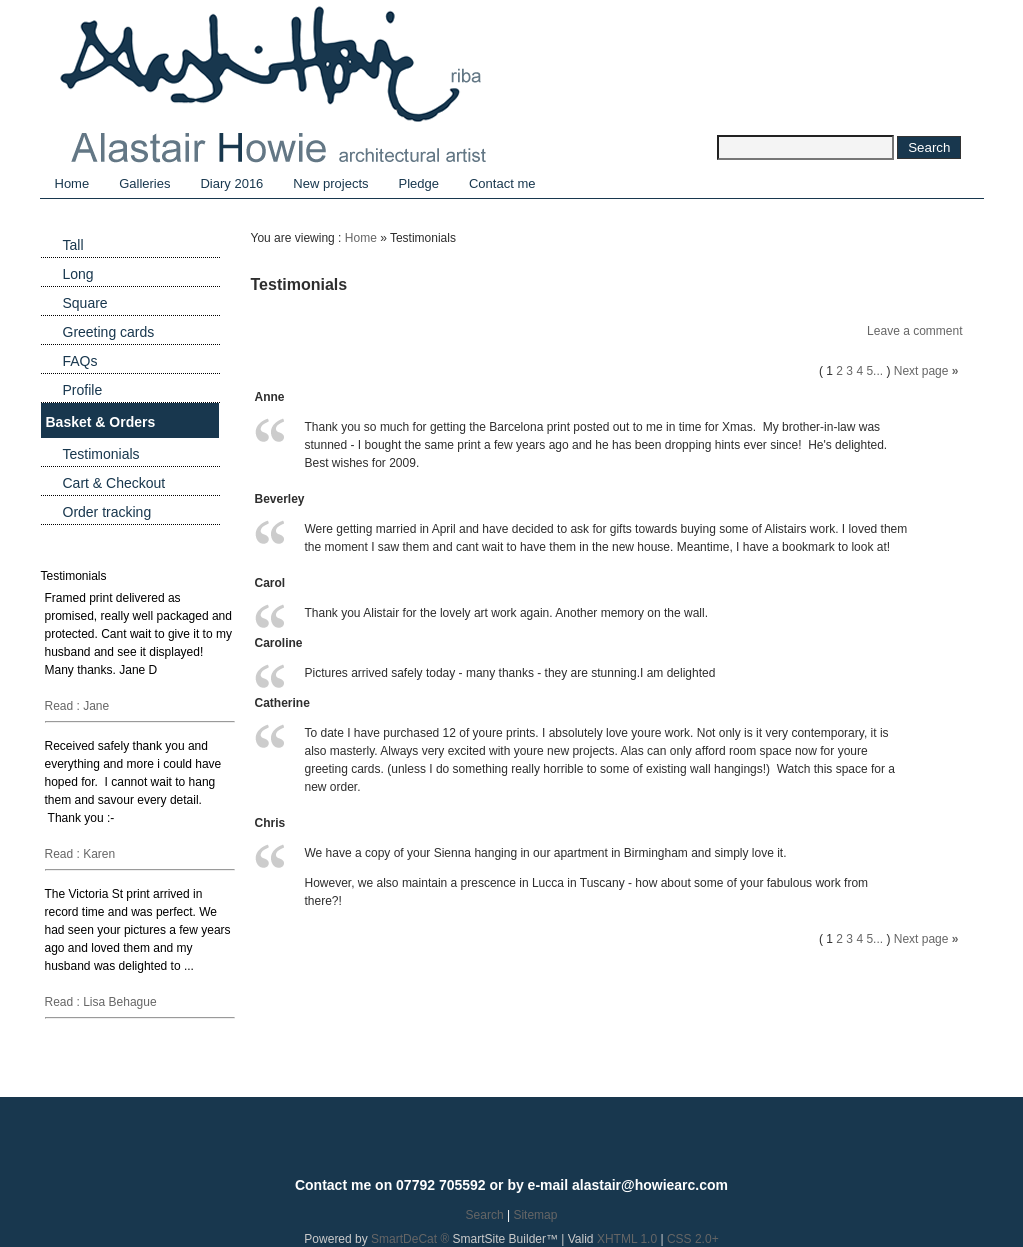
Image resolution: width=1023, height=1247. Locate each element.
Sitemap (535, 1215)
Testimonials (101, 454)
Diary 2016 (231, 183)
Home (72, 183)
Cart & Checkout (114, 483)
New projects (330, 183)
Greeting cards (109, 332)
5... (874, 371)
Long (78, 274)
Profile (83, 390)
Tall (73, 245)
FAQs (80, 361)
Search (485, 1215)
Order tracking (107, 512)
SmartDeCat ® (410, 1239)
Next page (921, 371)
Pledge (419, 183)
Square (85, 303)
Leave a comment (914, 331)
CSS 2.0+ (693, 1239)
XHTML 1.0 (627, 1239)
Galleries (144, 183)
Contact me (502, 183)
